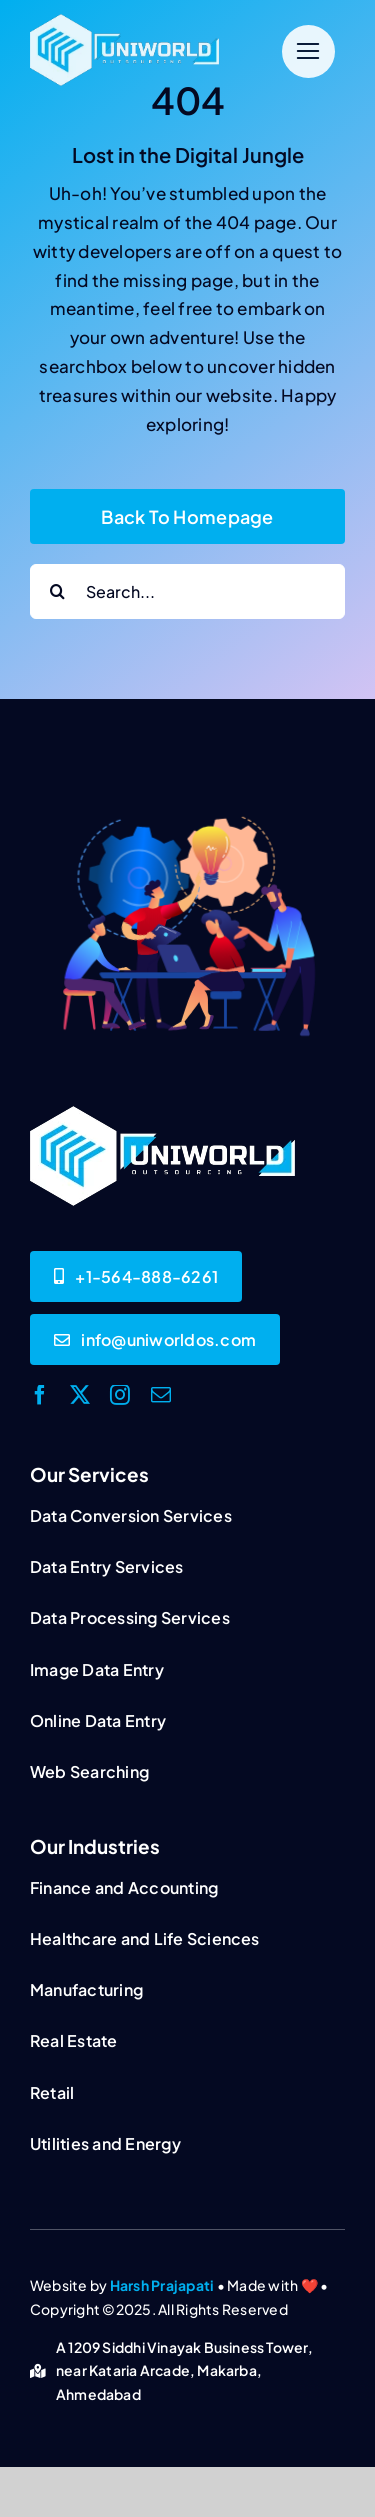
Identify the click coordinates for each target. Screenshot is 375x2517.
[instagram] (120, 1395)
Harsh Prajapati (162, 2285)
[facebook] (40, 1395)
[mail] (161, 1395)
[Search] (57, 591)
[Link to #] (308, 51)
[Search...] (187, 591)
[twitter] (80, 1395)
